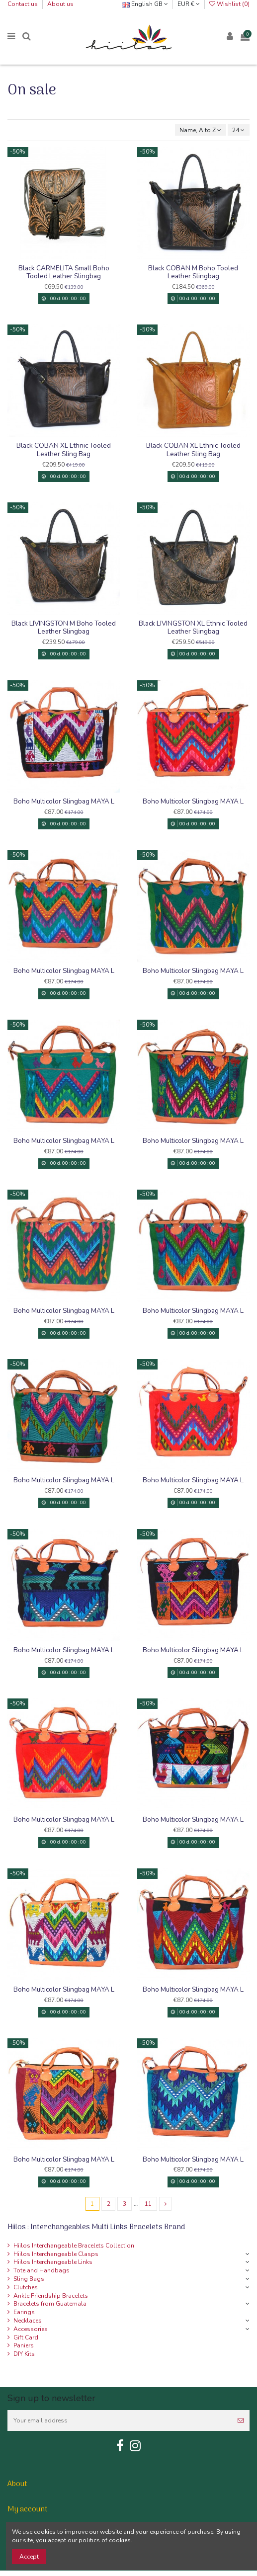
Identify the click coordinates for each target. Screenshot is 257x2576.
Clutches (25, 2287)
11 (148, 2204)
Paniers (23, 2345)
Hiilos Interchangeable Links (52, 2262)
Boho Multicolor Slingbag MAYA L (63, 801)
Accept (29, 2557)
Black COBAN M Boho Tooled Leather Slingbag (193, 272)
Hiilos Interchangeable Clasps (55, 2254)
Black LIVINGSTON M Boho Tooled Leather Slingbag (63, 627)
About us (60, 4)
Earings (24, 2312)
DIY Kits (24, 2354)
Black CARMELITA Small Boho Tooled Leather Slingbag (63, 272)
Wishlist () (229, 4)
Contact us (23, 4)
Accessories (30, 2329)
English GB (145, 4)
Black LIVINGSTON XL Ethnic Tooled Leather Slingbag (193, 627)
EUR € (188, 4)
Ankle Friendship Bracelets (50, 2296)
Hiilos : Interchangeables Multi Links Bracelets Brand (96, 2227)
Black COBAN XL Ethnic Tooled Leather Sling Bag (63, 449)
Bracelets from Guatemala (49, 2304)
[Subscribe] (241, 2420)
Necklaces (27, 2321)
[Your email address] (119, 2420)
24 (238, 130)
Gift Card (25, 2337)
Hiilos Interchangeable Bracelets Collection (73, 2246)
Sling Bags (28, 2279)
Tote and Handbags (41, 2270)
